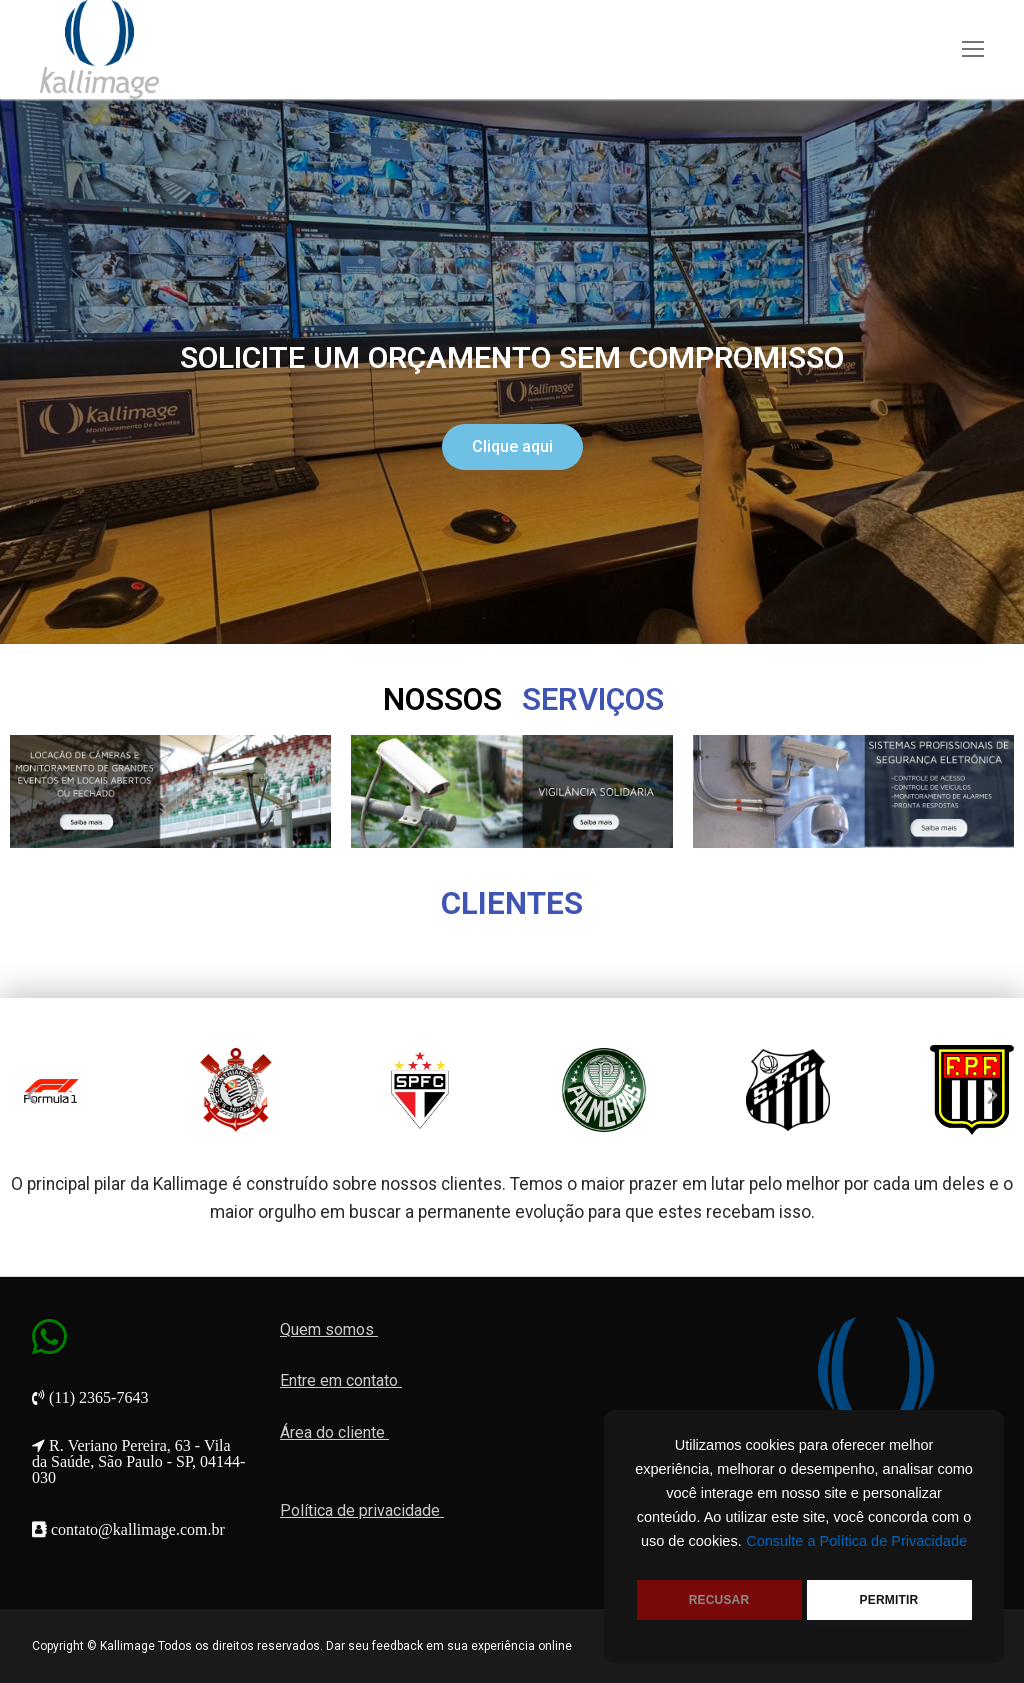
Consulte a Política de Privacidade (856, 1541)
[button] (512, 447)
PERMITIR (889, 1600)
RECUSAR (719, 1600)
